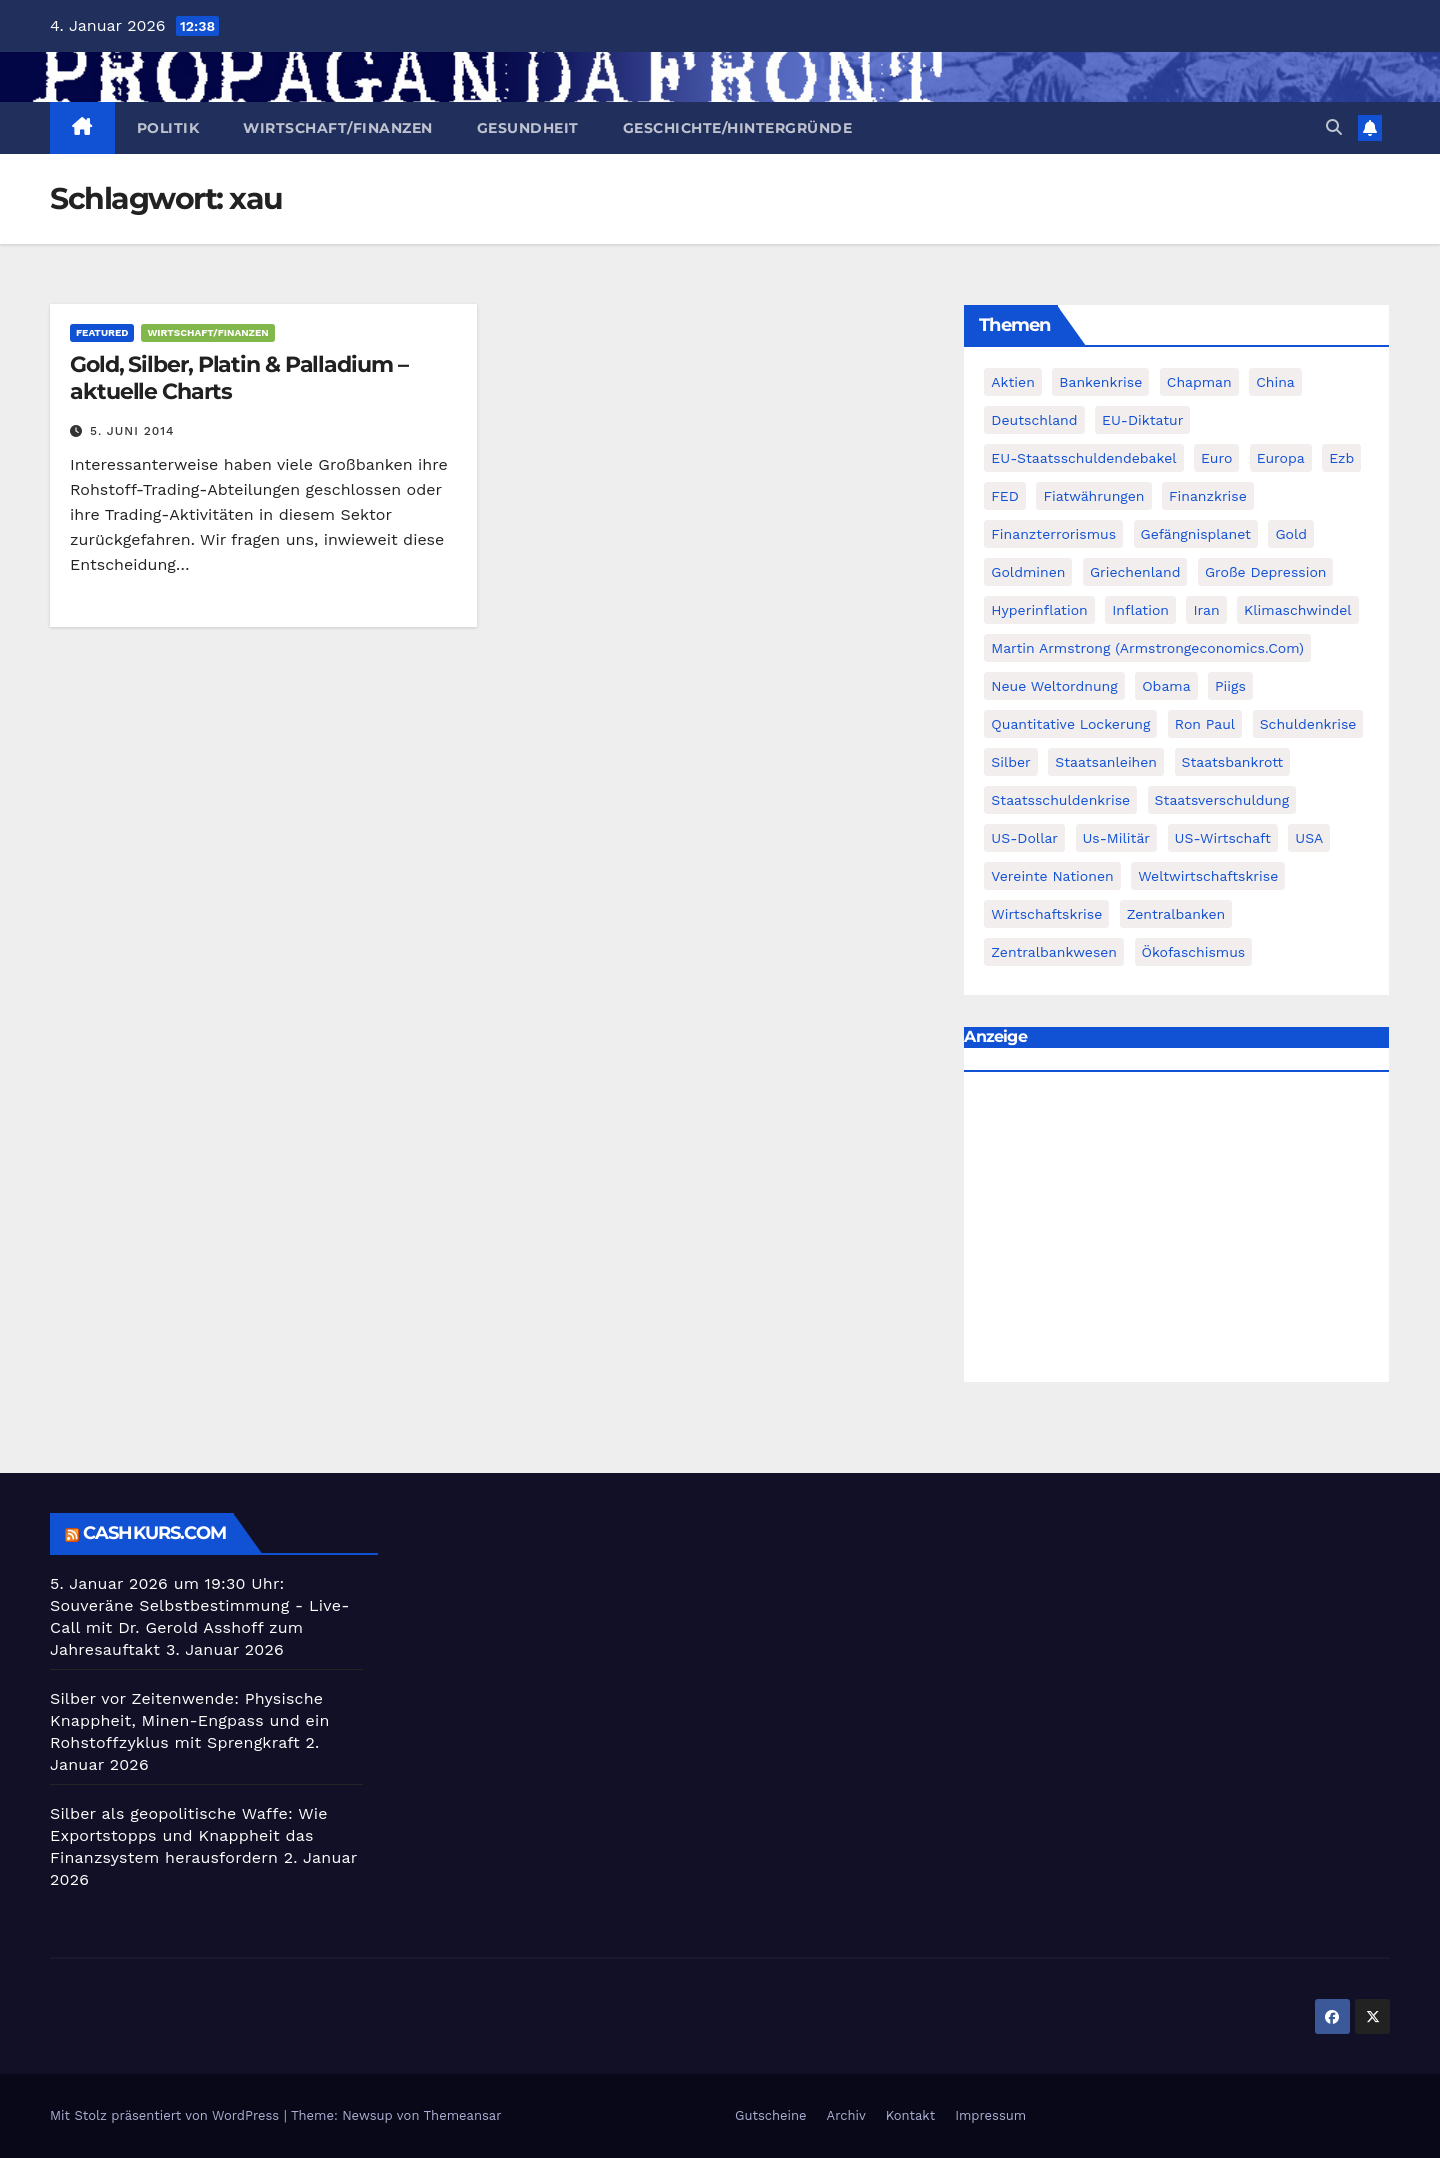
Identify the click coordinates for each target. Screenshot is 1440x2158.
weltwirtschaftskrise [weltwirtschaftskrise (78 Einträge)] (1208, 876)
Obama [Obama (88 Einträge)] (1166, 686)
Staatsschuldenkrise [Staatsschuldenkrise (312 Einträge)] (1060, 800)
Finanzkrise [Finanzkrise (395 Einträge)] (1208, 496)
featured (102, 332)
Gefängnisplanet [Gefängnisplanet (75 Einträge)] (1196, 534)
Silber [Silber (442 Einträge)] (1010, 762)
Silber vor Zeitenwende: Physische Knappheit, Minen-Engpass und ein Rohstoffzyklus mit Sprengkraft (190, 1720)
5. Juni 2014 (132, 431)
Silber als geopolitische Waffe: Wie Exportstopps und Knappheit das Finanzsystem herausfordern (189, 1835)
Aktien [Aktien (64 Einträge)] (1013, 382)
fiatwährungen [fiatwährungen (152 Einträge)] (1093, 496)
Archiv (846, 2115)
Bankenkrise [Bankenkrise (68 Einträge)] (1100, 382)
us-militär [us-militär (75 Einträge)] (1117, 838)
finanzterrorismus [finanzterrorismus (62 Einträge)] (1053, 534)
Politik (168, 128)
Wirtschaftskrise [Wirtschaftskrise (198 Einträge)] (1046, 914)
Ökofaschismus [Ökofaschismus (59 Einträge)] (1194, 952)
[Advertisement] (1176, 1232)
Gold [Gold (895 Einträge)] (1291, 534)
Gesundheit (528, 128)
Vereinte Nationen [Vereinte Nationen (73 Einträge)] (1052, 876)
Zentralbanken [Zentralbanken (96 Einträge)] (1176, 914)
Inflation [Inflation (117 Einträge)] (1140, 610)
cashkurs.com (154, 1533)
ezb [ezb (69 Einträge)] (1341, 458)
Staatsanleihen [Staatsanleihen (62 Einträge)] (1106, 762)
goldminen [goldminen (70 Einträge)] (1028, 572)
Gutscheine (771, 2115)
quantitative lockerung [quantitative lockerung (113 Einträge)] (1070, 724)
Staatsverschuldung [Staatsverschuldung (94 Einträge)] (1222, 800)
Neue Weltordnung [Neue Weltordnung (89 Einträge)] (1054, 686)
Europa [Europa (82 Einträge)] (1281, 458)
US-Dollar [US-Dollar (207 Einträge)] (1024, 838)
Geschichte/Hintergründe (738, 128)
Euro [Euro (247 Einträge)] (1216, 458)
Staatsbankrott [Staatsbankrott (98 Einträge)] (1233, 762)
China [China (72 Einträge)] (1275, 382)
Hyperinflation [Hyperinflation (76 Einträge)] (1039, 610)
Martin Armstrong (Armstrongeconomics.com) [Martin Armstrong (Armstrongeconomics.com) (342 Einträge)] (1147, 648)
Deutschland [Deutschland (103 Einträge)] (1034, 420)
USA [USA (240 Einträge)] (1309, 838)
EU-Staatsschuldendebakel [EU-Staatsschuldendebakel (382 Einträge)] (1083, 458)
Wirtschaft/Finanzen (338, 128)
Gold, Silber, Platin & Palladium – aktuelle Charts (239, 377)
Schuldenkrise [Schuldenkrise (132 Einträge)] (1308, 724)
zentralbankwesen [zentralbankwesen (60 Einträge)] (1054, 952)
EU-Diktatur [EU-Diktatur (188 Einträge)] (1142, 420)
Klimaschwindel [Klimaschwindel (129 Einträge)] (1297, 610)
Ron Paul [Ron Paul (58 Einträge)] (1205, 724)
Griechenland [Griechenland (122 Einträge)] (1135, 572)
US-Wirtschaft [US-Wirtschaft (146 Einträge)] (1223, 838)
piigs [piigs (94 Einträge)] (1230, 686)
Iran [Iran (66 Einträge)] (1206, 610)
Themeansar (463, 2115)
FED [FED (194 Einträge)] (1005, 496)
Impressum (990, 2115)
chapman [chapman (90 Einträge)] (1199, 382)
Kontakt (910, 2115)
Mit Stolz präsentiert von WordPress (167, 2115)
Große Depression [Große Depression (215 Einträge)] (1266, 572)
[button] (1334, 127)
